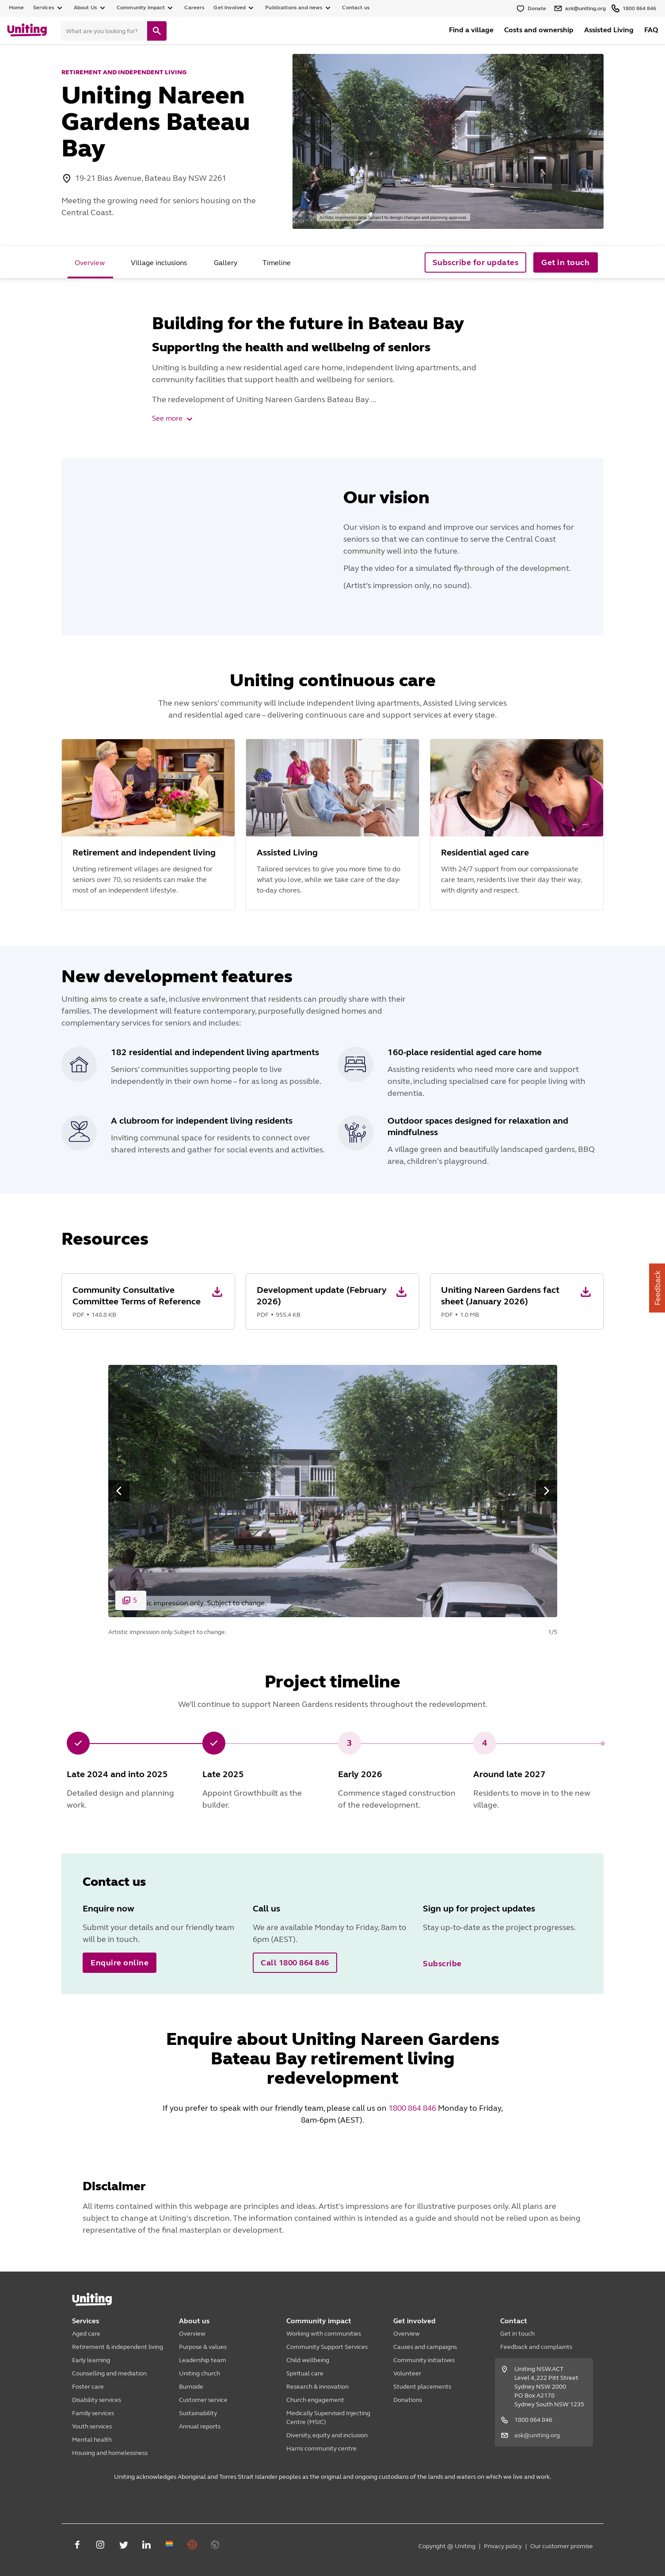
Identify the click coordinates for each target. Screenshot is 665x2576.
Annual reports (199, 2426)
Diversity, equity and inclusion (327, 2435)
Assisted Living (609, 30)
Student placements (422, 2386)
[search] (157, 31)
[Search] (104, 31)
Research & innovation (317, 2386)
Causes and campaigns (425, 2347)
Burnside (191, 2386)
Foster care (88, 2386)
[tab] (90, 262)
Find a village (471, 30)
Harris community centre (321, 2448)
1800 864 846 (412, 2108)
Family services (93, 2413)
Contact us (356, 7)
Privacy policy (503, 2546)
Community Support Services (327, 2347)
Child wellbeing (307, 2360)
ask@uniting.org (537, 2435)
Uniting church (199, 2373)
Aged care (86, 2333)
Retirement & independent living (117, 2347)
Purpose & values (203, 2347)
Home (16, 7)
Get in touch (517, 2333)
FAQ (651, 30)
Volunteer (407, 2373)
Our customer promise (561, 2546)
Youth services (92, 2426)
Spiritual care (304, 2373)
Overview (192, 2333)
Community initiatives (424, 2360)
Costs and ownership (539, 30)
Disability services (96, 2400)
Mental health (92, 2439)
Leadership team (202, 2360)
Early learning (91, 2360)
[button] (148, 1301)
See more (172, 418)
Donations (407, 2400)
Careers (194, 7)
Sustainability (198, 2413)
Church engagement (315, 2400)
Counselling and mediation (109, 2373)
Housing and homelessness (110, 2453)
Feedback (657, 1288)
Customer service (203, 2400)
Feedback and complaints (536, 2347)
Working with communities (323, 2333)
